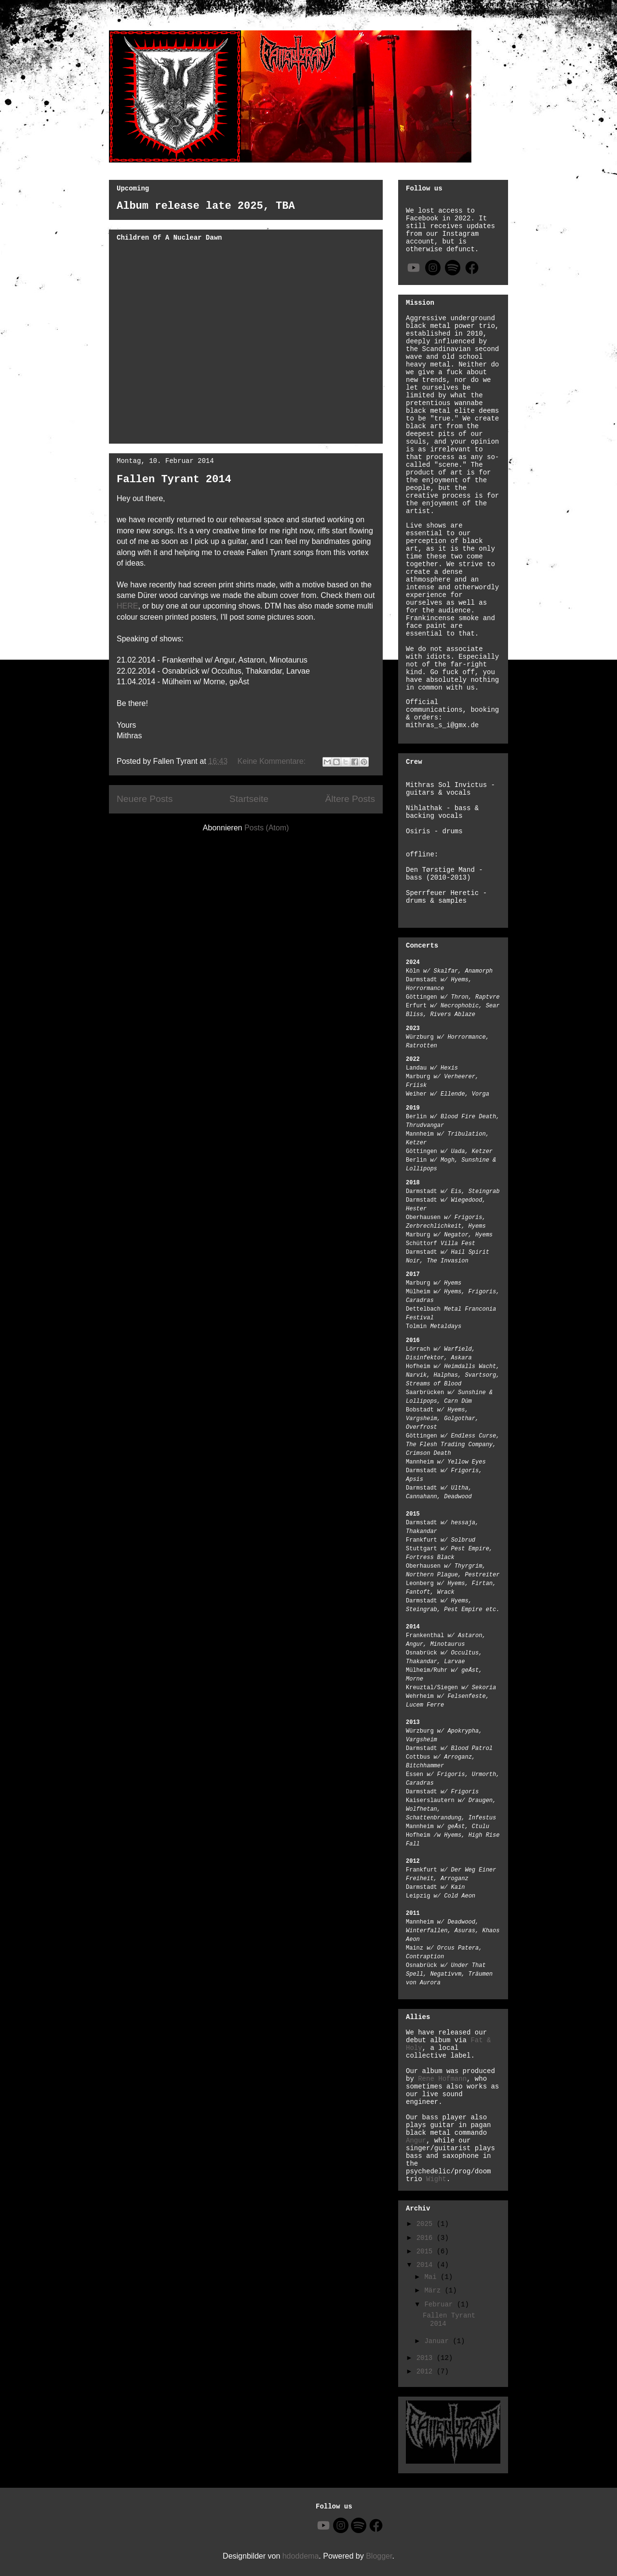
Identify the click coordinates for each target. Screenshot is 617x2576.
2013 (426, 2358)
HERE (127, 606)
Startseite (248, 799)
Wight (436, 2179)
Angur (416, 2140)
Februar (440, 2304)
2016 (426, 2238)
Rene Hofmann (442, 2079)
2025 (426, 2224)
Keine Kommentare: (273, 761)
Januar (438, 2341)
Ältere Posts (350, 799)
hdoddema (300, 2556)
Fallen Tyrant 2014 (174, 480)
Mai (432, 2277)
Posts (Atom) (266, 828)
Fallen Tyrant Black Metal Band (111, 25)
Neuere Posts (145, 799)
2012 (426, 2371)
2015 (426, 2251)
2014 (426, 2265)
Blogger (379, 2556)
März (434, 2290)
